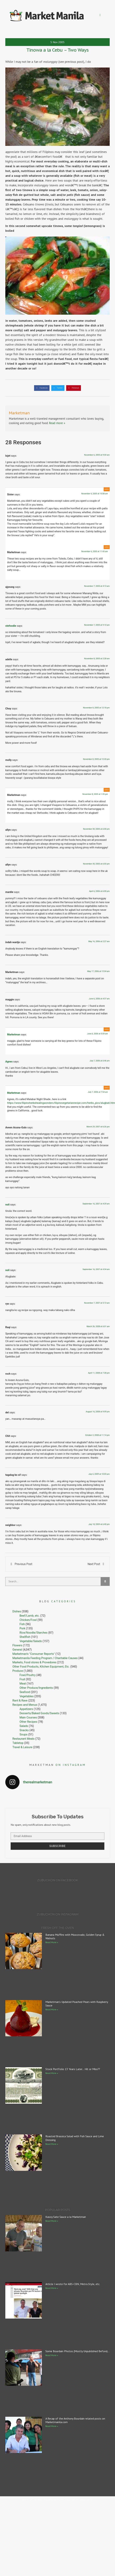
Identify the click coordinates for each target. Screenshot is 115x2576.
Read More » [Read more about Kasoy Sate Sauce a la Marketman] (51, 2221)
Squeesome (86, 2499)
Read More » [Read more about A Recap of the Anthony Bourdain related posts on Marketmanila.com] (51, 2426)
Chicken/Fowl (28, 1620)
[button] (42, 388)
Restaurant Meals (23, 1738)
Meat (23, 1683)
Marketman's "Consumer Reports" (33, 1654)
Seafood (25, 1692)
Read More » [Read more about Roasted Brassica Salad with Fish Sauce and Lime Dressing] (51, 2144)
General (17, 1649)
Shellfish (25, 1637)
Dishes (16, 1611)
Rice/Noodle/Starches (34, 1632)
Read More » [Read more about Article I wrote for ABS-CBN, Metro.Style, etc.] (51, 2288)
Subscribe (57, 1846)
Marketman (13, 1034)
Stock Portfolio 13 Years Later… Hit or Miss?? (72, 2069)
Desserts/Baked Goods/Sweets (39, 1713)
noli (7, 1204)
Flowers (17, 1645)
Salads (24, 1726)
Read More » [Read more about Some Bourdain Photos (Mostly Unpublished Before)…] (51, 2355)
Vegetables (27, 1696)
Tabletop (17, 1743)
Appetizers (26, 1709)
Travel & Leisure (22, 1747)
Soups (24, 1734)
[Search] (105, 1581)
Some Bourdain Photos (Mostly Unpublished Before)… (77, 2351)
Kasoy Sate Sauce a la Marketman (65, 2217)
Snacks (24, 1730)
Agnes (9, 1061)
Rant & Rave (20, 1700)
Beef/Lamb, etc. (30, 1615)
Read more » (57, 423)
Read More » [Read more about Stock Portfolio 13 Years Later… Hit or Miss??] (51, 2073)
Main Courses (28, 1717)
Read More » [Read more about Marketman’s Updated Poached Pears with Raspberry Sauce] (51, 2009)
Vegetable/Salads (31, 1641)
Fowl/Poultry (28, 1675)
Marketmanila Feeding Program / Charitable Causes (45, 1658)
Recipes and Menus (24, 1704)
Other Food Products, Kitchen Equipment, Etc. (41, 1666)
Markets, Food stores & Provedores (34, 1662)
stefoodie (10, 625)
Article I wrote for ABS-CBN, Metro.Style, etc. (72, 2284)
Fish (22, 1624)
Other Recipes (28, 1721)
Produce (17, 1670)
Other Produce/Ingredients (36, 1687)
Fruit (22, 1679)
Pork (22, 1628)
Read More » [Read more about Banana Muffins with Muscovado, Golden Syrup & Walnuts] (51, 1942)
